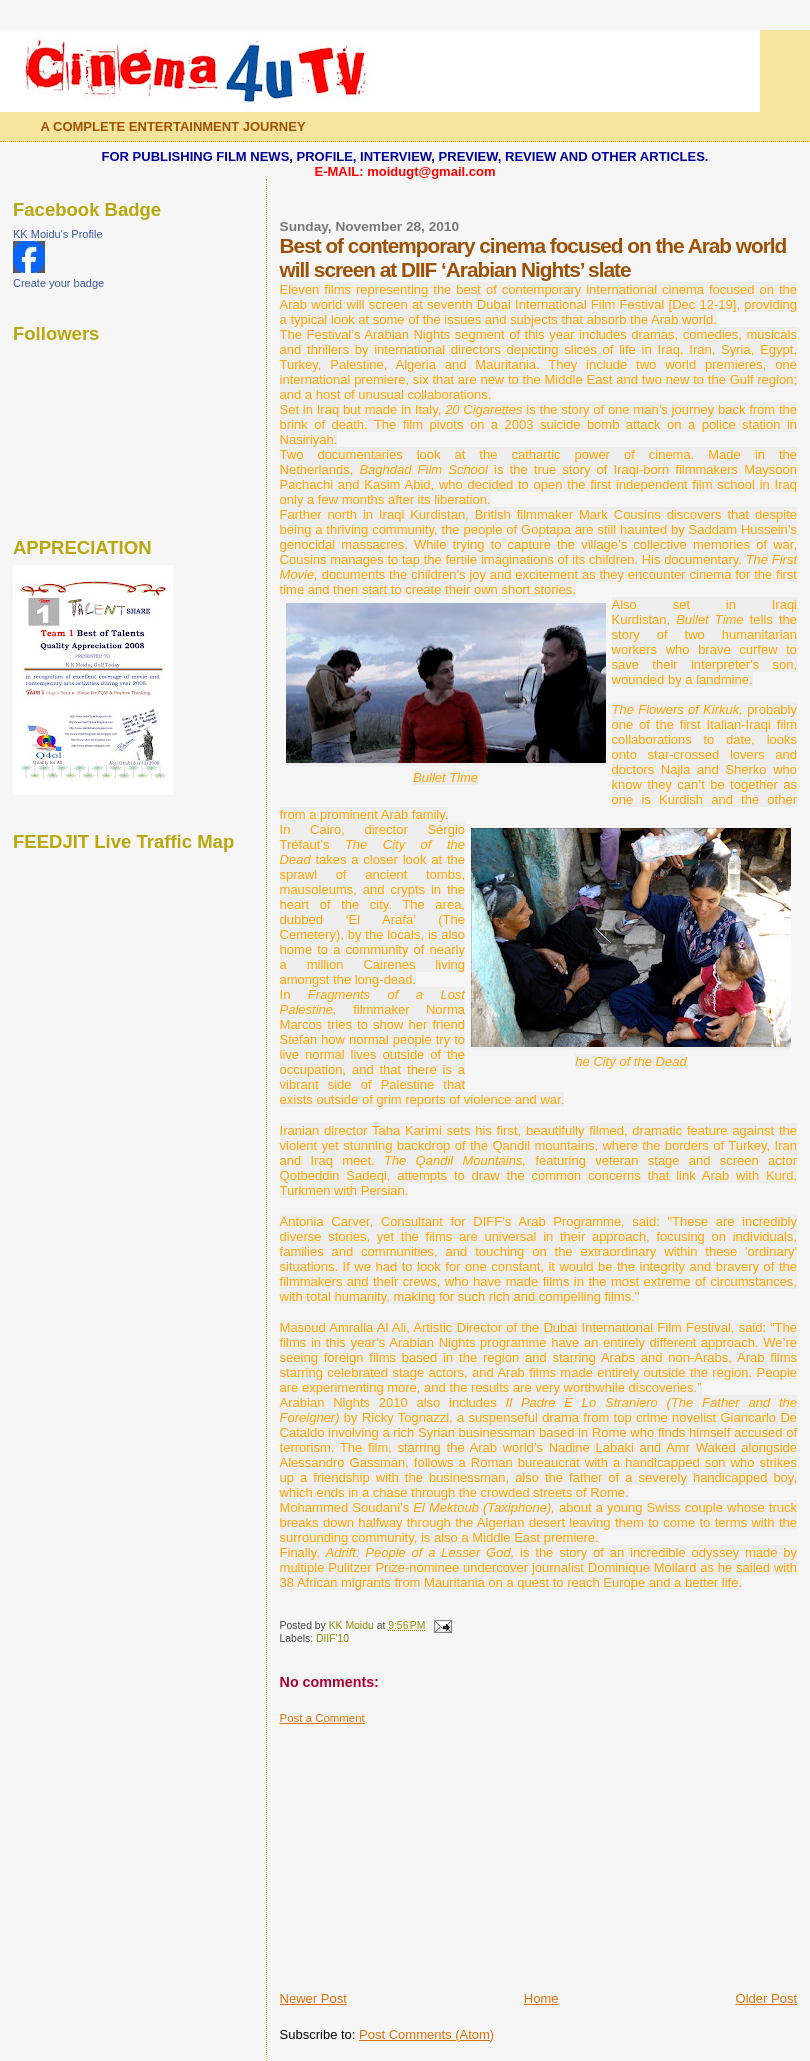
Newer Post (313, 1998)
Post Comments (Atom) (426, 2034)
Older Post (766, 1998)
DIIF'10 (332, 1638)
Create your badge (58, 283)
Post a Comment (322, 1718)
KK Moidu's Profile (58, 234)
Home (541, 1998)
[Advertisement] (430, 1850)
